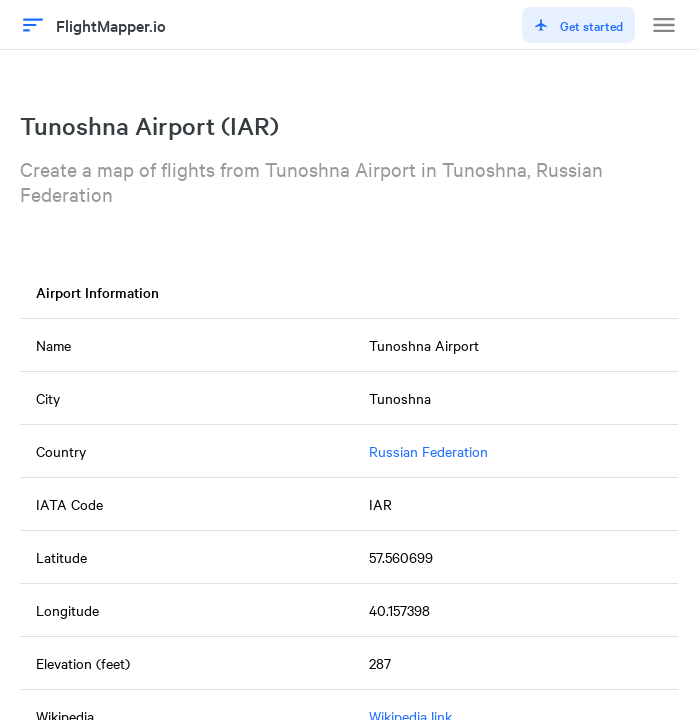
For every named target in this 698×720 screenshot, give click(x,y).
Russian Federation (428, 451)
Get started (578, 25)
